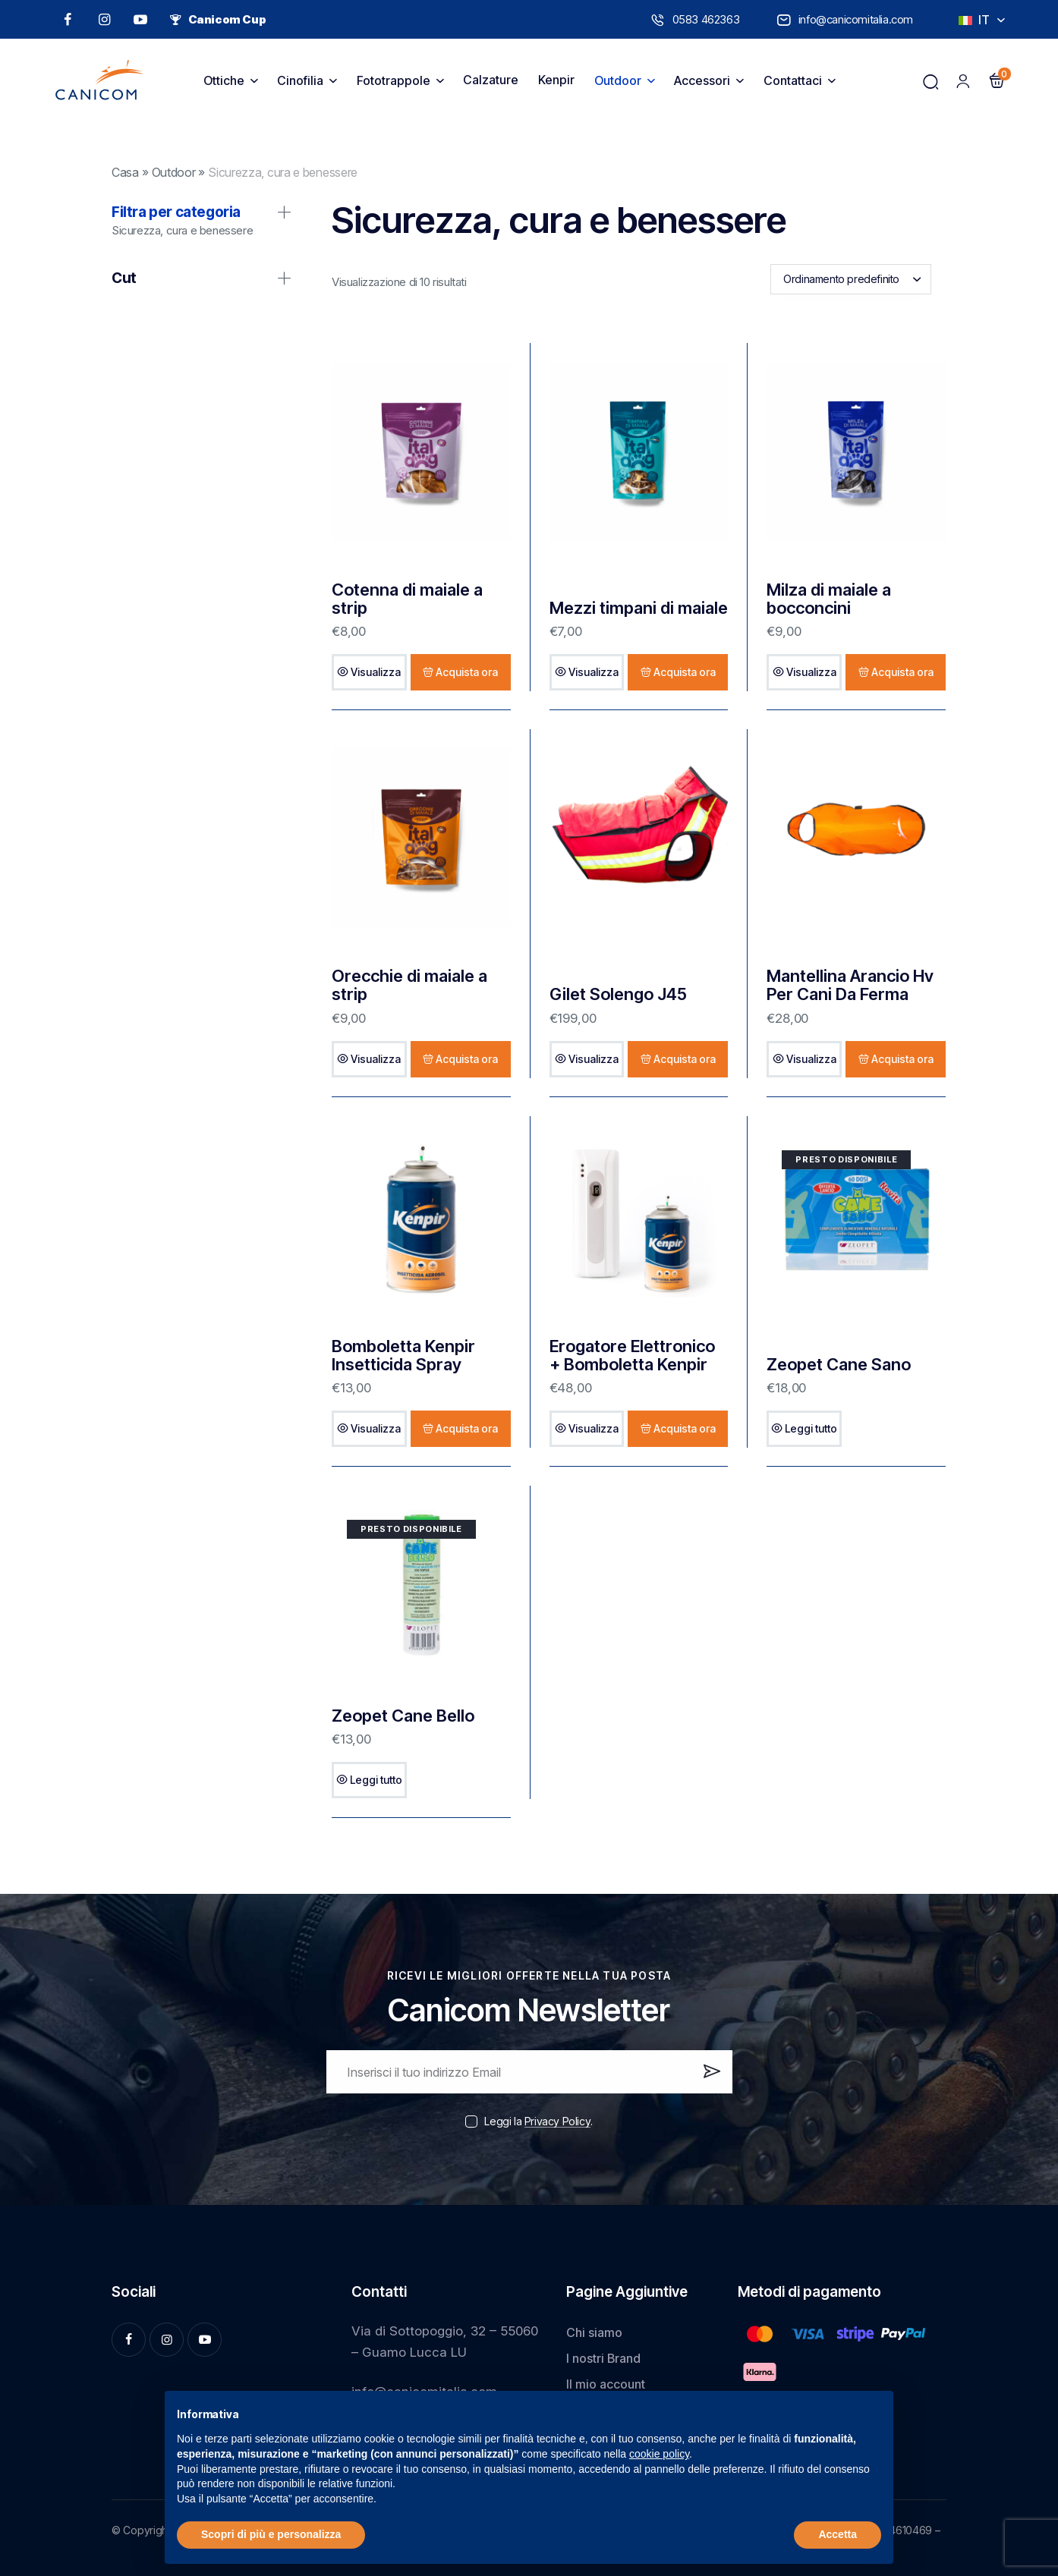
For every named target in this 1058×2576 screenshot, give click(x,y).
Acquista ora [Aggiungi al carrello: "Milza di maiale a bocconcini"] (902, 671)
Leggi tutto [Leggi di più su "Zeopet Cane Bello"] (376, 1779)
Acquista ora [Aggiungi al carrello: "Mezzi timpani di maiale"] (684, 671)
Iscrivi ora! (711, 2077)
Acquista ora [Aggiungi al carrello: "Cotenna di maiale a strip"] (467, 671)
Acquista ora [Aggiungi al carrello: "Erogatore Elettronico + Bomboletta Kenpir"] (684, 1428)
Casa (125, 172)
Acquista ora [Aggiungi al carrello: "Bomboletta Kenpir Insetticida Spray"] (467, 1428)
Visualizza (376, 671)
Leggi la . (538, 2121)
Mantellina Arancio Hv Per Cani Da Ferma (850, 985)
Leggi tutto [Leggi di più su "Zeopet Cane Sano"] (811, 1428)
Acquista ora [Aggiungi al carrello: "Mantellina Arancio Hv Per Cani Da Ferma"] (902, 1058)
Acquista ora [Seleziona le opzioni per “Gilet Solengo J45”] (684, 1058)
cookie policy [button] (659, 2454)
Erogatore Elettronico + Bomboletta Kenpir (632, 1355)
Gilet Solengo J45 (618, 994)
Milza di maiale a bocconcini (829, 599)
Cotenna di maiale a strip (407, 599)
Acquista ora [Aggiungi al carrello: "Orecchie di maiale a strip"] (467, 1058)
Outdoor (174, 172)
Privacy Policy (557, 2122)
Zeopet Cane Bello (403, 1715)
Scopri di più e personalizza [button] (271, 2534)
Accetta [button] (837, 2534)
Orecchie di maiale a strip (409, 985)
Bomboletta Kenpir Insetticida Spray (403, 1355)
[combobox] (850, 279)
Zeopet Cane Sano (839, 1364)
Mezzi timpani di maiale (638, 608)
